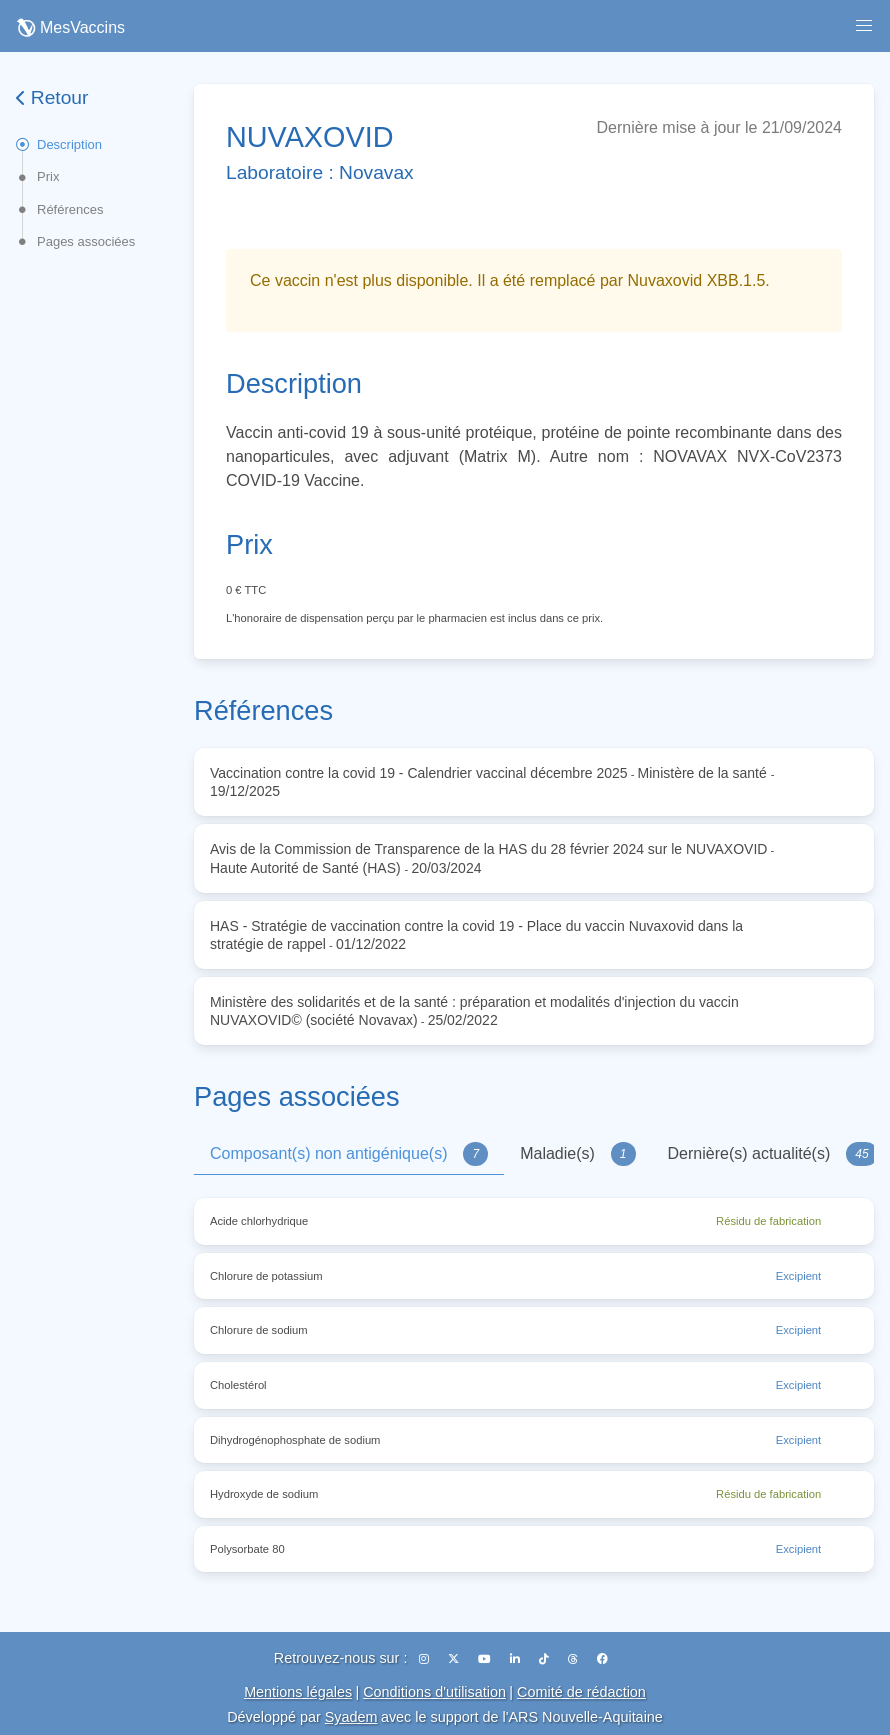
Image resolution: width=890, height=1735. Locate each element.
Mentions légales (298, 1692)
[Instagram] (425, 1659)
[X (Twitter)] (455, 1659)
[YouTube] (486, 1659)
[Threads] (574, 1659)
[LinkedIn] (516, 1659)
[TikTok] (545, 1659)
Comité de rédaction (581, 1692)
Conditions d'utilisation (434, 1692)
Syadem (351, 1717)
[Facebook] (602, 1659)
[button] (864, 26)
